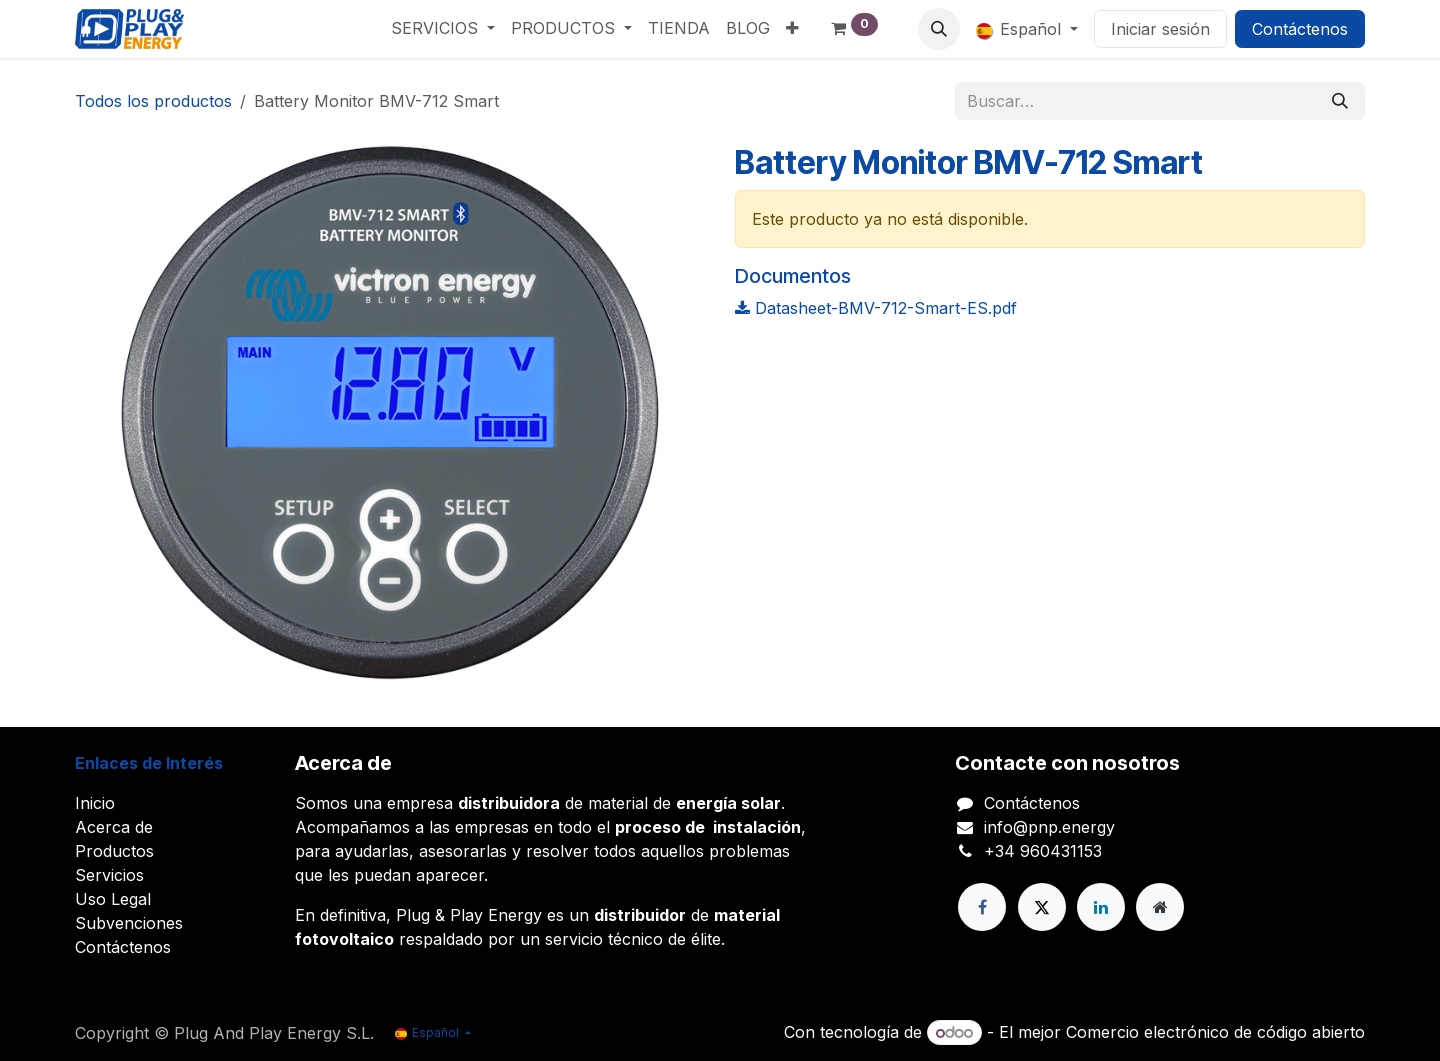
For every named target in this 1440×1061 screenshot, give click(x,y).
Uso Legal (113, 899)
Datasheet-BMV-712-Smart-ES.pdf (876, 308)
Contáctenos (1300, 29)
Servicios (109, 875)
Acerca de (114, 827)
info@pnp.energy (1049, 827)
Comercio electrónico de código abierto (1215, 1032)
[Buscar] (1340, 101)
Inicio (95, 803)
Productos (114, 851)
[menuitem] (443, 28)
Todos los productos (153, 101)
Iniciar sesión (1160, 29)
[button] (939, 29)
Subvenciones (129, 923)
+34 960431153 (1043, 851)
